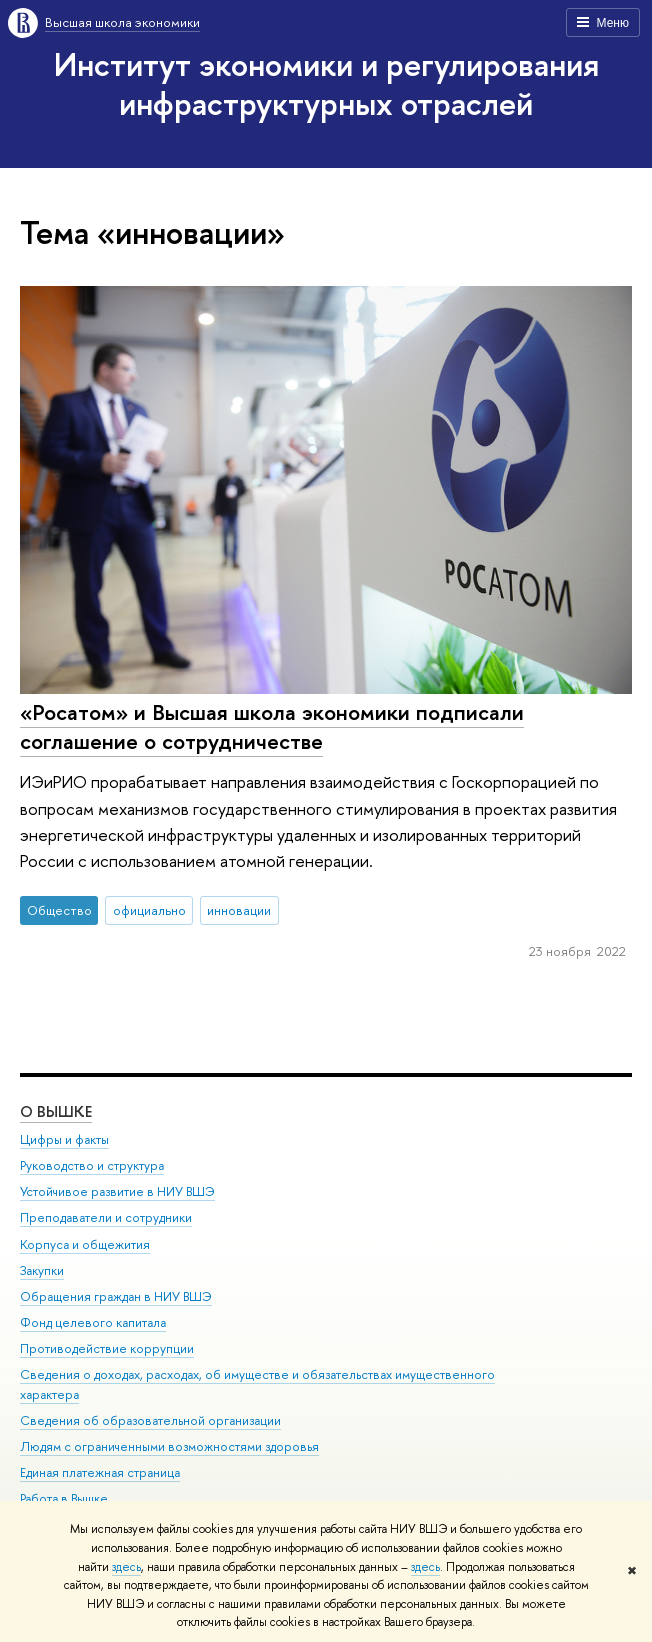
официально (149, 910)
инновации (239, 910)
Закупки (42, 1270)
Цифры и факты (64, 1139)
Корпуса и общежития (85, 1244)
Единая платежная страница (100, 1472)
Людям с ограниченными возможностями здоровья (169, 1446)
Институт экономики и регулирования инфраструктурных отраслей (326, 83)
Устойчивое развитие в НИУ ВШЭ (117, 1191)
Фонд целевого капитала (93, 1322)
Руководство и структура (92, 1165)
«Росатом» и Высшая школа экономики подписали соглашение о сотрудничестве (272, 726)
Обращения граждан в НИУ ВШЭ (116, 1296)
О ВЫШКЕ (56, 1111)
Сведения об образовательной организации (150, 1420)
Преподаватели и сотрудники (106, 1217)
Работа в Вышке (64, 1498)
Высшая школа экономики (122, 22)
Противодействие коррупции (107, 1348)
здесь (126, 1567)
